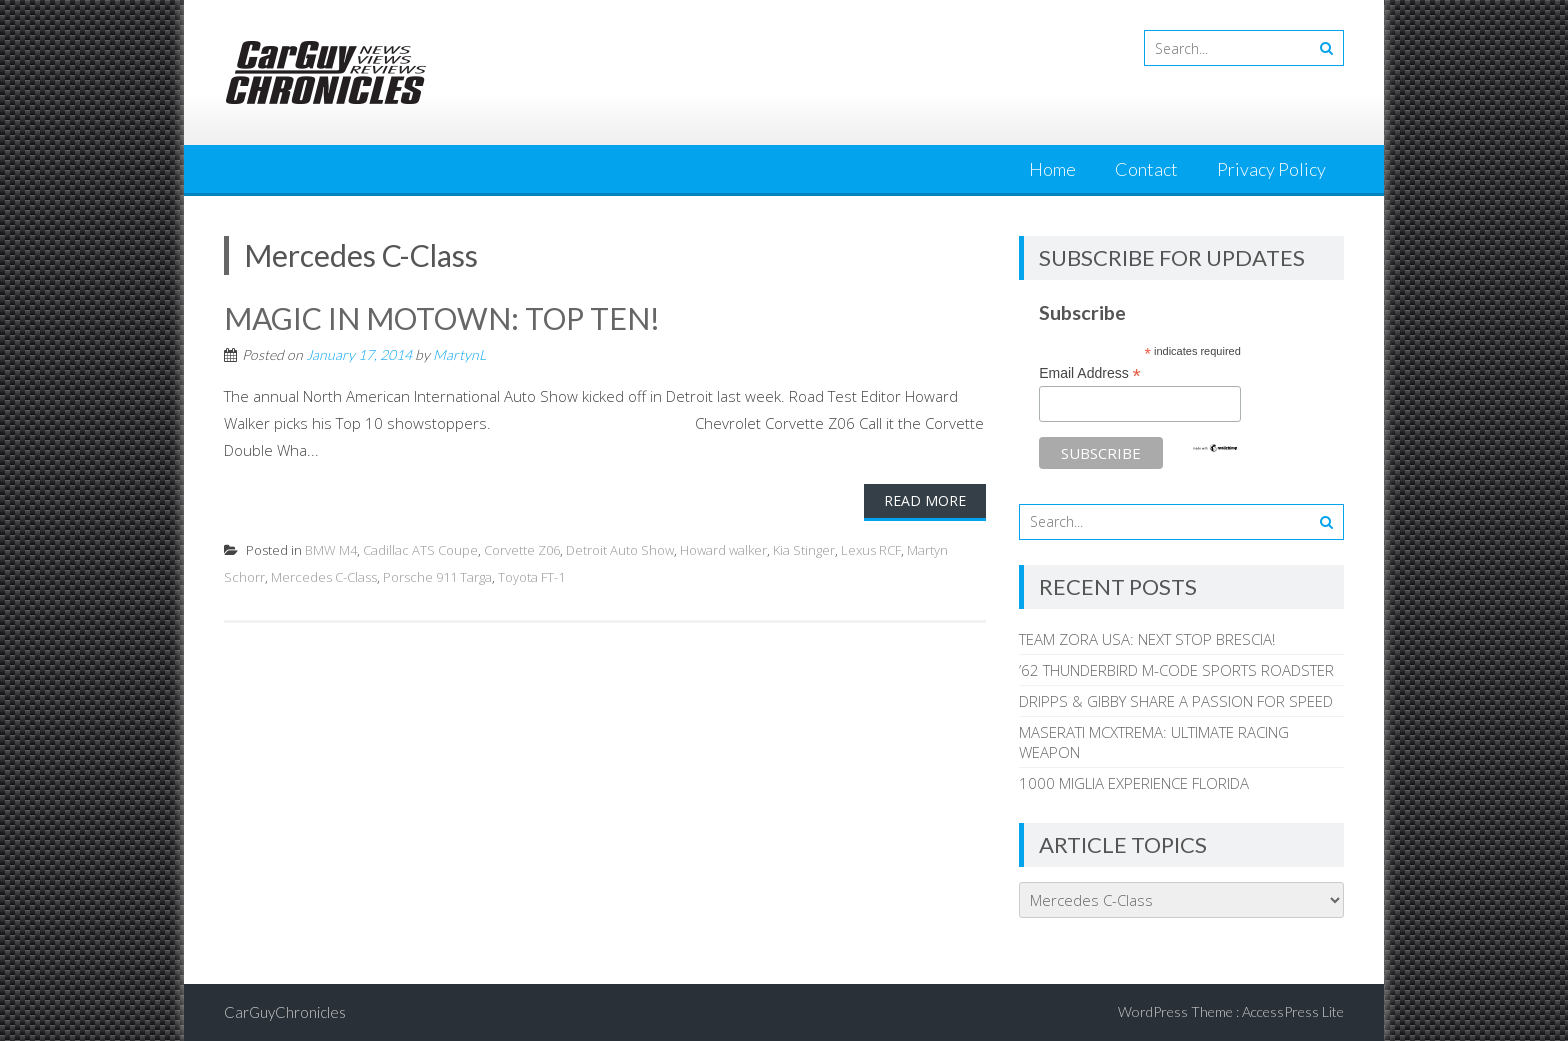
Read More (925, 500)
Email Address (1090, 373)
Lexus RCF (871, 550)
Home (1052, 169)
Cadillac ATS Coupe (420, 550)
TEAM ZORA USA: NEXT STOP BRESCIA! (1147, 639)
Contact (1146, 169)
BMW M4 (331, 550)
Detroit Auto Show (620, 550)
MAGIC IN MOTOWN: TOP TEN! (442, 318)
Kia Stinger (804, 550)
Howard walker (723, 550)
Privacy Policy (1271, 169)
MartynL (459, 354)
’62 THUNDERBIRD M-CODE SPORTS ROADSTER (1176, 670)
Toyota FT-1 (531, 577)
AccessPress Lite (1293, 1011)
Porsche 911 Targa (437, 577)
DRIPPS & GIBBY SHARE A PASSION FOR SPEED (1176, 701)
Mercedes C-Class (324, 577)
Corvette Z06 (522, 550)
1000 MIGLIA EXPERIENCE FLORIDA (1134, 783)
